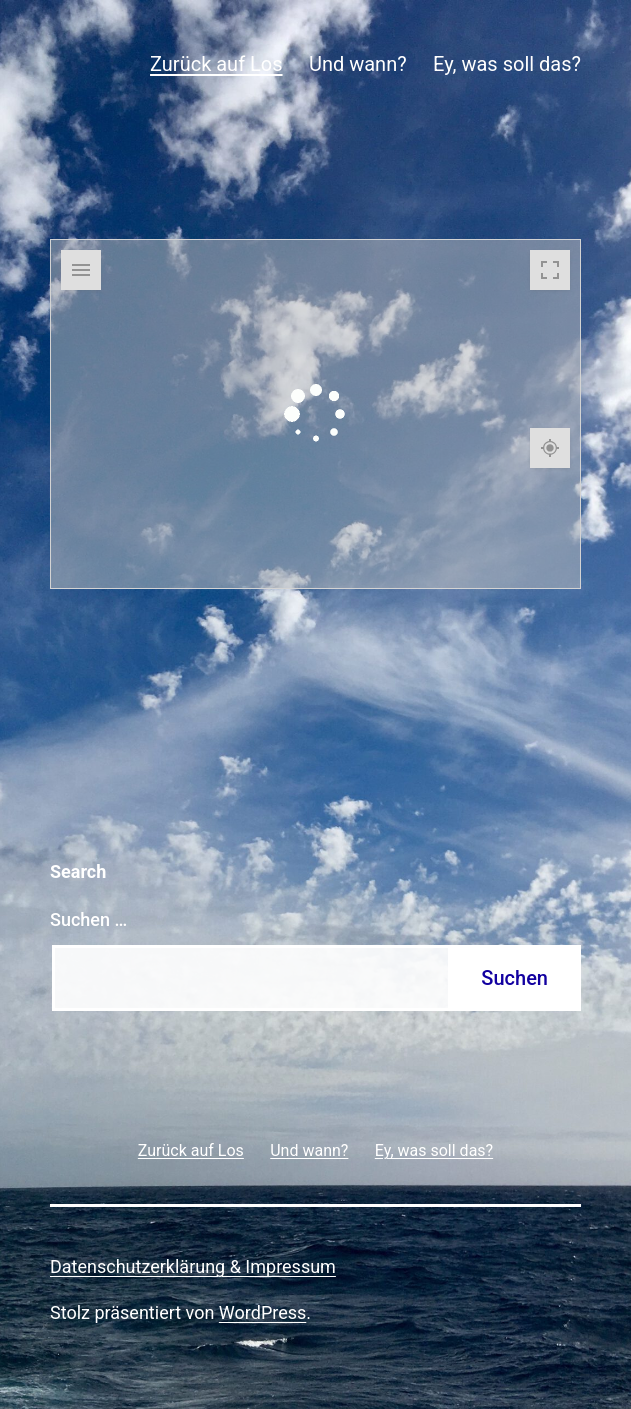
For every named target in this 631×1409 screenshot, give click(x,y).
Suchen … (88, 919)
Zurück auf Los (216, 64)
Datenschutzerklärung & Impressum (193, 1266)
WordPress (262, 1312)
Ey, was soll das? (507, 64)
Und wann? (358, 64)
